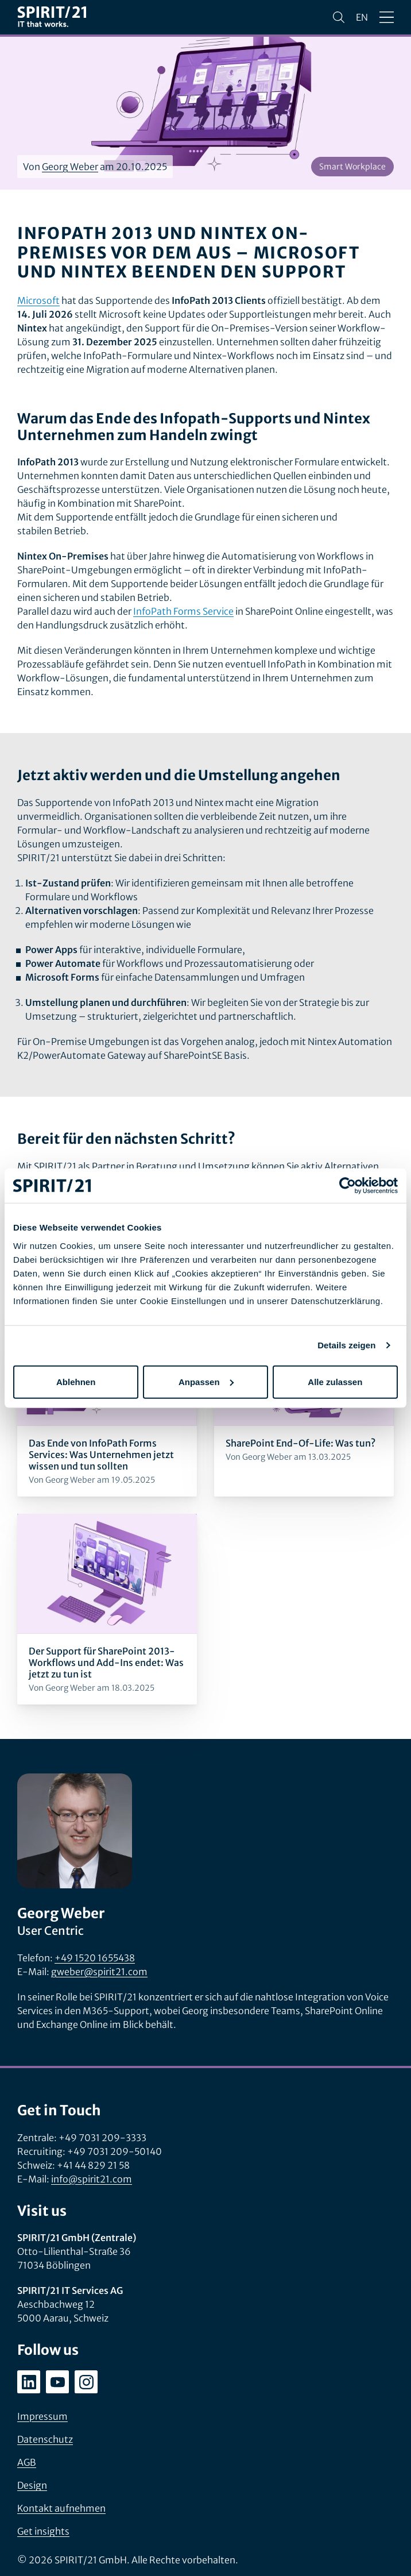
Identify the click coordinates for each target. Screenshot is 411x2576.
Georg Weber (70, 166)
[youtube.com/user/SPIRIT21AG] (57, 2381)
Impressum (42, 2416)
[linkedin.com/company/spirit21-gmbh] (28, 2381)
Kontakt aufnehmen (61, 2508)
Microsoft (38, 300)
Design (32, 2485)
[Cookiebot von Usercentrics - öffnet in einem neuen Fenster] (347, 1185)
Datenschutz (45, 2439)
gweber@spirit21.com (99, 1971)
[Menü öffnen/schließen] (387, 17)
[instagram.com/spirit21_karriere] (86, 2381)
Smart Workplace (352, 166)
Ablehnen (75, 1381)
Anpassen (206, 1381)
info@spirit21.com (91, 2179)
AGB (26, 2462)
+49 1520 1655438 (95, 1958)
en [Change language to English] (362, 17)
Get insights (43, 2531)
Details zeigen (346, 1345)
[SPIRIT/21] (51, 17)
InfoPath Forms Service (183, 611)
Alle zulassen (335, 1381)
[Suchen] (338, 17)
